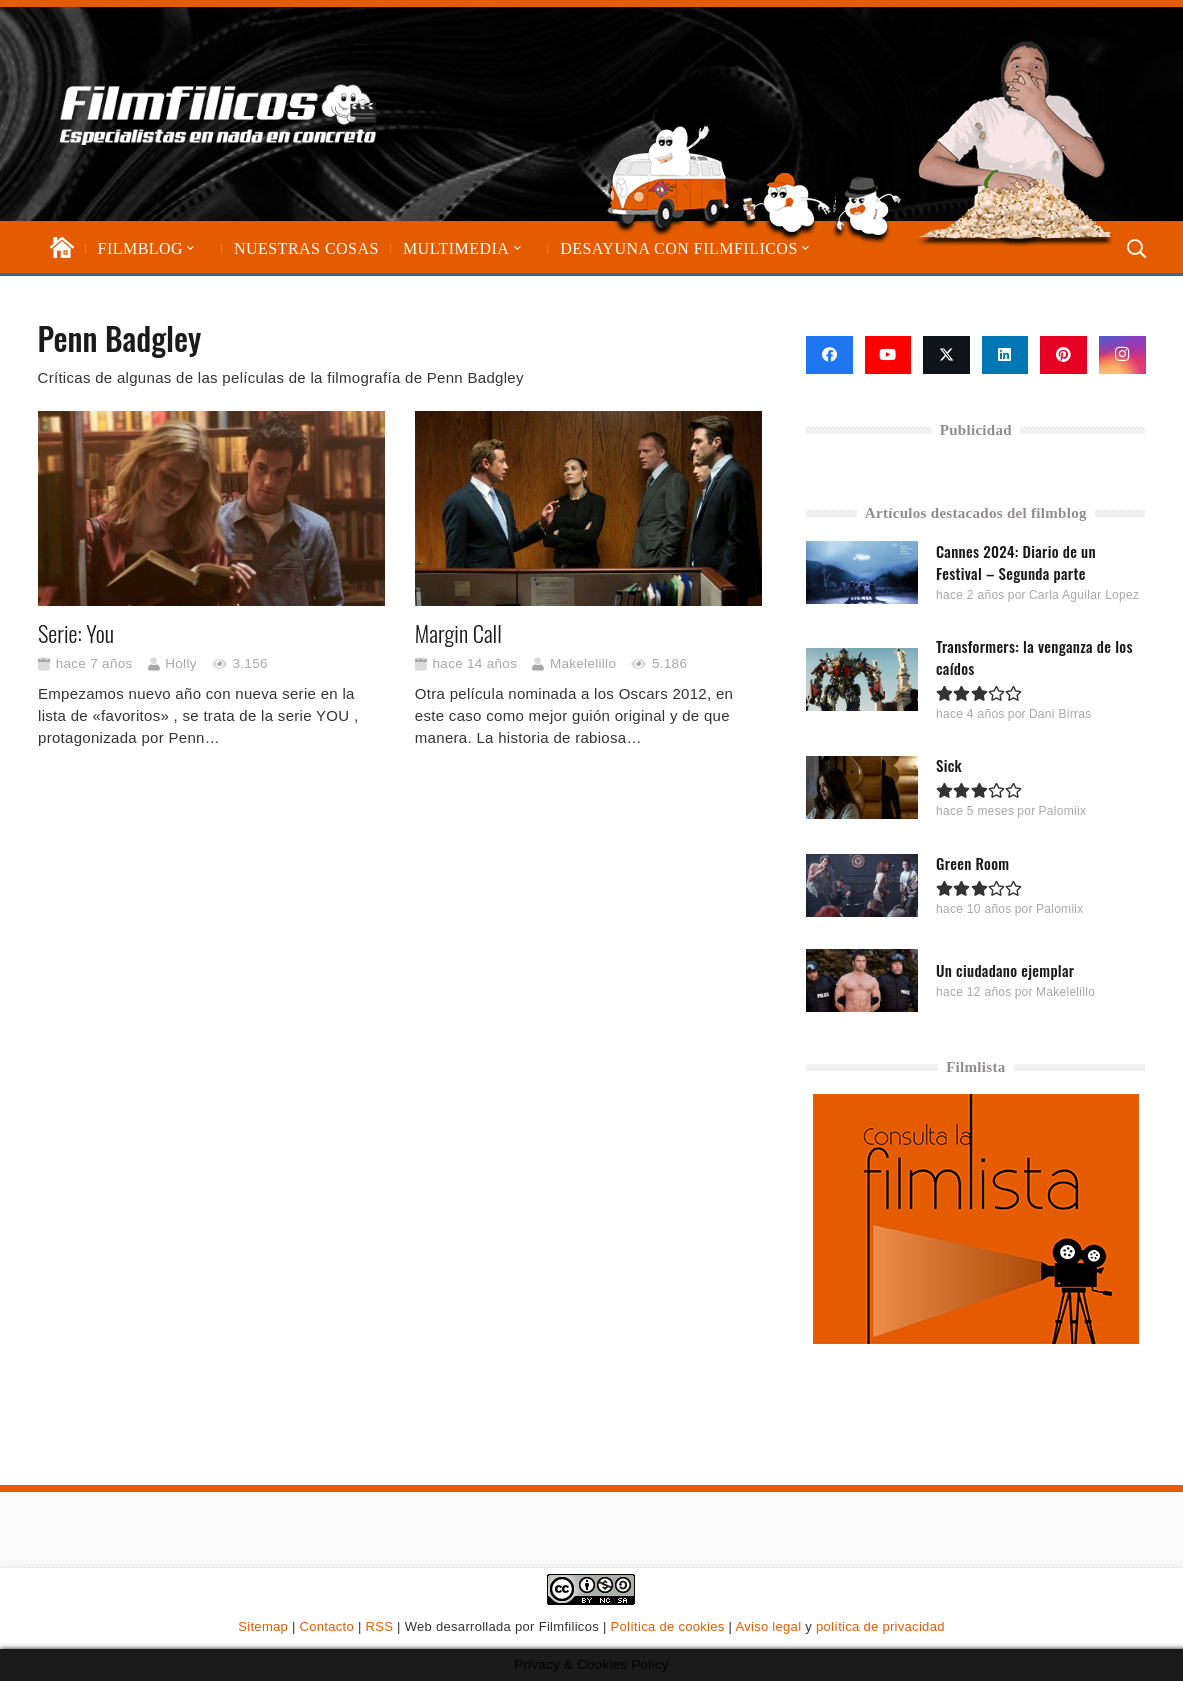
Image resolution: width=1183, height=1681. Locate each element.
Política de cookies (668, 1626)
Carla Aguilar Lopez (1084, 595)
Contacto (327, 1626)
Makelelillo (582, 663)
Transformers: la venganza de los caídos (1034, 657)
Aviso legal (768, 1626)
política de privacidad (880, 1626)
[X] (946, 355)
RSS (380, 1626)
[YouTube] (888, 355)
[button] (189, 248)
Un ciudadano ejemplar (1005, 969)
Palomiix (1063, 811)
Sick (949, 765)
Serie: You (76, 633)
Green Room (972, 862)
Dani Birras (1060, 714)
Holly (181, 663)
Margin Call (457, 633)
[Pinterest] (1063, 355)
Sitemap (263, 1626)
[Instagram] (1122, 355)
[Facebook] (829, 355)
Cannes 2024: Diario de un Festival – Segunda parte (1016, 562)
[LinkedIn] (1005, 355)
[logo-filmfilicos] (218, 114)
